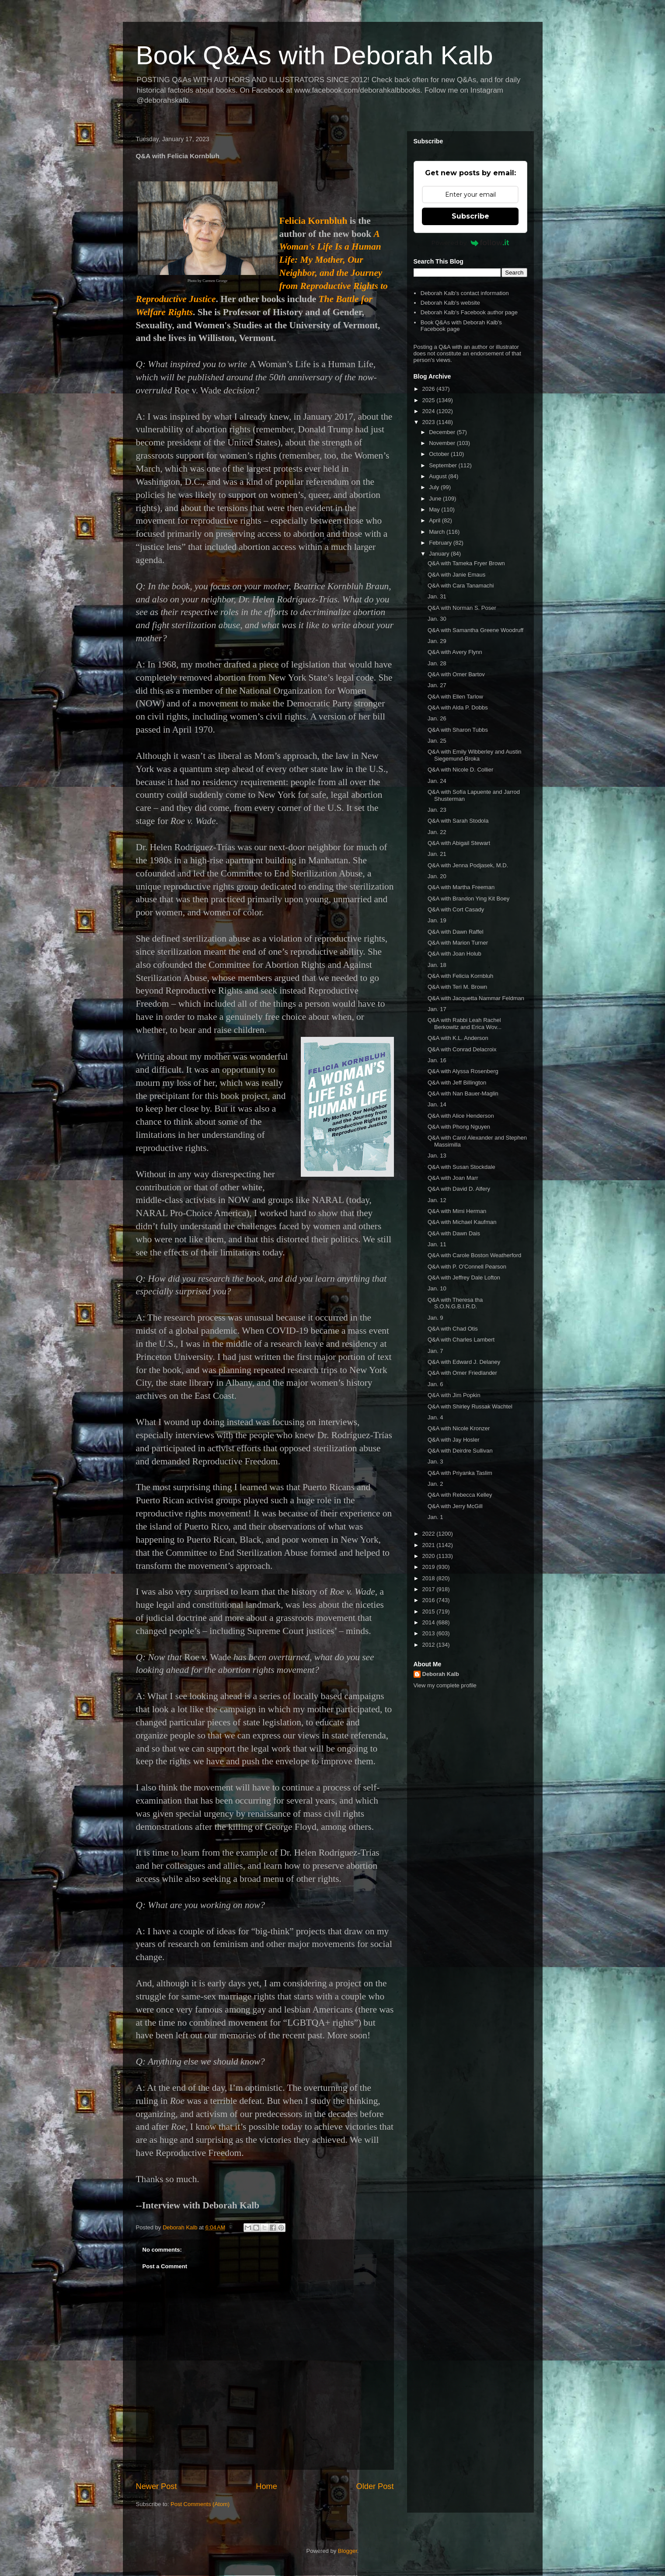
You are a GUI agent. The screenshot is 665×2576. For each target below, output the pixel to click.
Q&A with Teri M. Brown (457, 987)
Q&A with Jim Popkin (454, 1395)
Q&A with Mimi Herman (457, 1211)
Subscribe (470, 216)
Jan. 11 (437, 1244)
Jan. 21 (437, 854)
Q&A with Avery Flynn (455, 652)
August (438, 476)
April (435, 520)
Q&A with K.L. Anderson (458, 1038)
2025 (429, 400)
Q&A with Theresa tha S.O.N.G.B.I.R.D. (455, 1303)
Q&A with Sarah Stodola (458, 820)
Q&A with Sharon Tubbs (458, 730)
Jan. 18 (437, 965)
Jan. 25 (437, 740)
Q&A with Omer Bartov (456, 674)
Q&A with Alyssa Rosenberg (463, 1071)
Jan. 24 (437, 781)
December (443, 432)
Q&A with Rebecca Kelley (460, 1494)
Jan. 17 (437, 1009)
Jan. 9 (435, 1317)
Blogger (347, 2551)
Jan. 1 (435, 1517)
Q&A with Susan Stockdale (461, 1167)
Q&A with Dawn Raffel (456, 931)
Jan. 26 (437, 718)
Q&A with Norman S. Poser (462, 608)
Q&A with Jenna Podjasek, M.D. (468, 865)
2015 (429, 1611)
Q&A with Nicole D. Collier (460, 769)
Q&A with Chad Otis (453, 1328)
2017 (429, 1589)
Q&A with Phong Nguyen (459, 1126)
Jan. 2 (435, 1484)
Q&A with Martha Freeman (461, 887)
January (440, 553)
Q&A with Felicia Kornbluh (460, 976)
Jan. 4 (435, 1417)
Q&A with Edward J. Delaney (464, 1362)
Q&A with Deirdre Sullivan (460, 1450)
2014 (429, 1622)
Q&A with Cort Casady (456, 909)
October (440, 454)
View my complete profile (445, 1685)
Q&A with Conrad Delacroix (462, 1049)
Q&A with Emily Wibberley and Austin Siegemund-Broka (475, 755)
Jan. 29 (437, 641)
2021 (429, 1545)
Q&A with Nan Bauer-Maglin (463, 1093)
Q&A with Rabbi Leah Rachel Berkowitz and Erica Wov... (464, 1023)
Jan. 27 (437, 685)
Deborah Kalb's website (450, 302)
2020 (429, 1556)
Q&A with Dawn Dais (454, 1233)
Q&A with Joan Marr (453, 1178)
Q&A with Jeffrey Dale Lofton (464, 1277)
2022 (429, 1533)
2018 (429, 1578)
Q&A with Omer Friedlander (462, 1373)
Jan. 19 (437, 920)
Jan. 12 (437, 1200)
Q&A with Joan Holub (454, 953)
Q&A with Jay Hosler (454, 1439)
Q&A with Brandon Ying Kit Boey (468, 898)
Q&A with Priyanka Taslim (460, 1473)
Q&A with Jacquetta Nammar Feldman (476, 998)
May (435, 509)
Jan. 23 (437, 810)
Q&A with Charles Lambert (461, 1339)
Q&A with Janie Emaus (456, 574)
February (441, 542)
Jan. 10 (437, 1288)
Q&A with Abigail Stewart (459, 843)
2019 (429, 1567)
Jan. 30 (437, 618)
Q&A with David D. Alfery (459, 1188)
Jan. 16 (437, 1060)
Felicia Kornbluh (313, 221)
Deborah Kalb (441, 1674)
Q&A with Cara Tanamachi (461, 585)
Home (266, 2486)
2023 (429, 422)
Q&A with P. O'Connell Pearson (467, 1266)
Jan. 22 (437, 832)
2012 (429, 1644)
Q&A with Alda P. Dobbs (458, 707)
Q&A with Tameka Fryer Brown (466, 563)
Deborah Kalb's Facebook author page (469, 312)
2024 (429, 411)
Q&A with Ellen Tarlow (455, 696)
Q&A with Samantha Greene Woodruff (475, 630)
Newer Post (156, 2486)
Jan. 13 (437, 1155)
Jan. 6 (435, 1384)
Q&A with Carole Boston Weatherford (474, 1255)
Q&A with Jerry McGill (455, 1506)
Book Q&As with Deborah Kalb (314, 55)
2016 (429, 1600)
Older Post (375, 2486)
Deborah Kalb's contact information (465, 293)
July (435, 487)
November (443, 443)
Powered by (470, 242)
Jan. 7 (435, 1351)
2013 (429, 1633)
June (436, 498)
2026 (429, 389)
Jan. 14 (437, 1104)
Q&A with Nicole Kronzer (459, 1428)
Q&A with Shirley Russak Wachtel (470, 1406)
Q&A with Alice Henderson (461, 1115)
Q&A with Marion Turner (458, 942)
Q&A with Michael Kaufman (462, 1222)
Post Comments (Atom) (200, 2504)
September (443, 465)
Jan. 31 (437, 596)
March (437, 531)
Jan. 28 (437, 663)
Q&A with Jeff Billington (457, 1082)
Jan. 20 (437, 876)
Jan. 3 (435, 1461)
